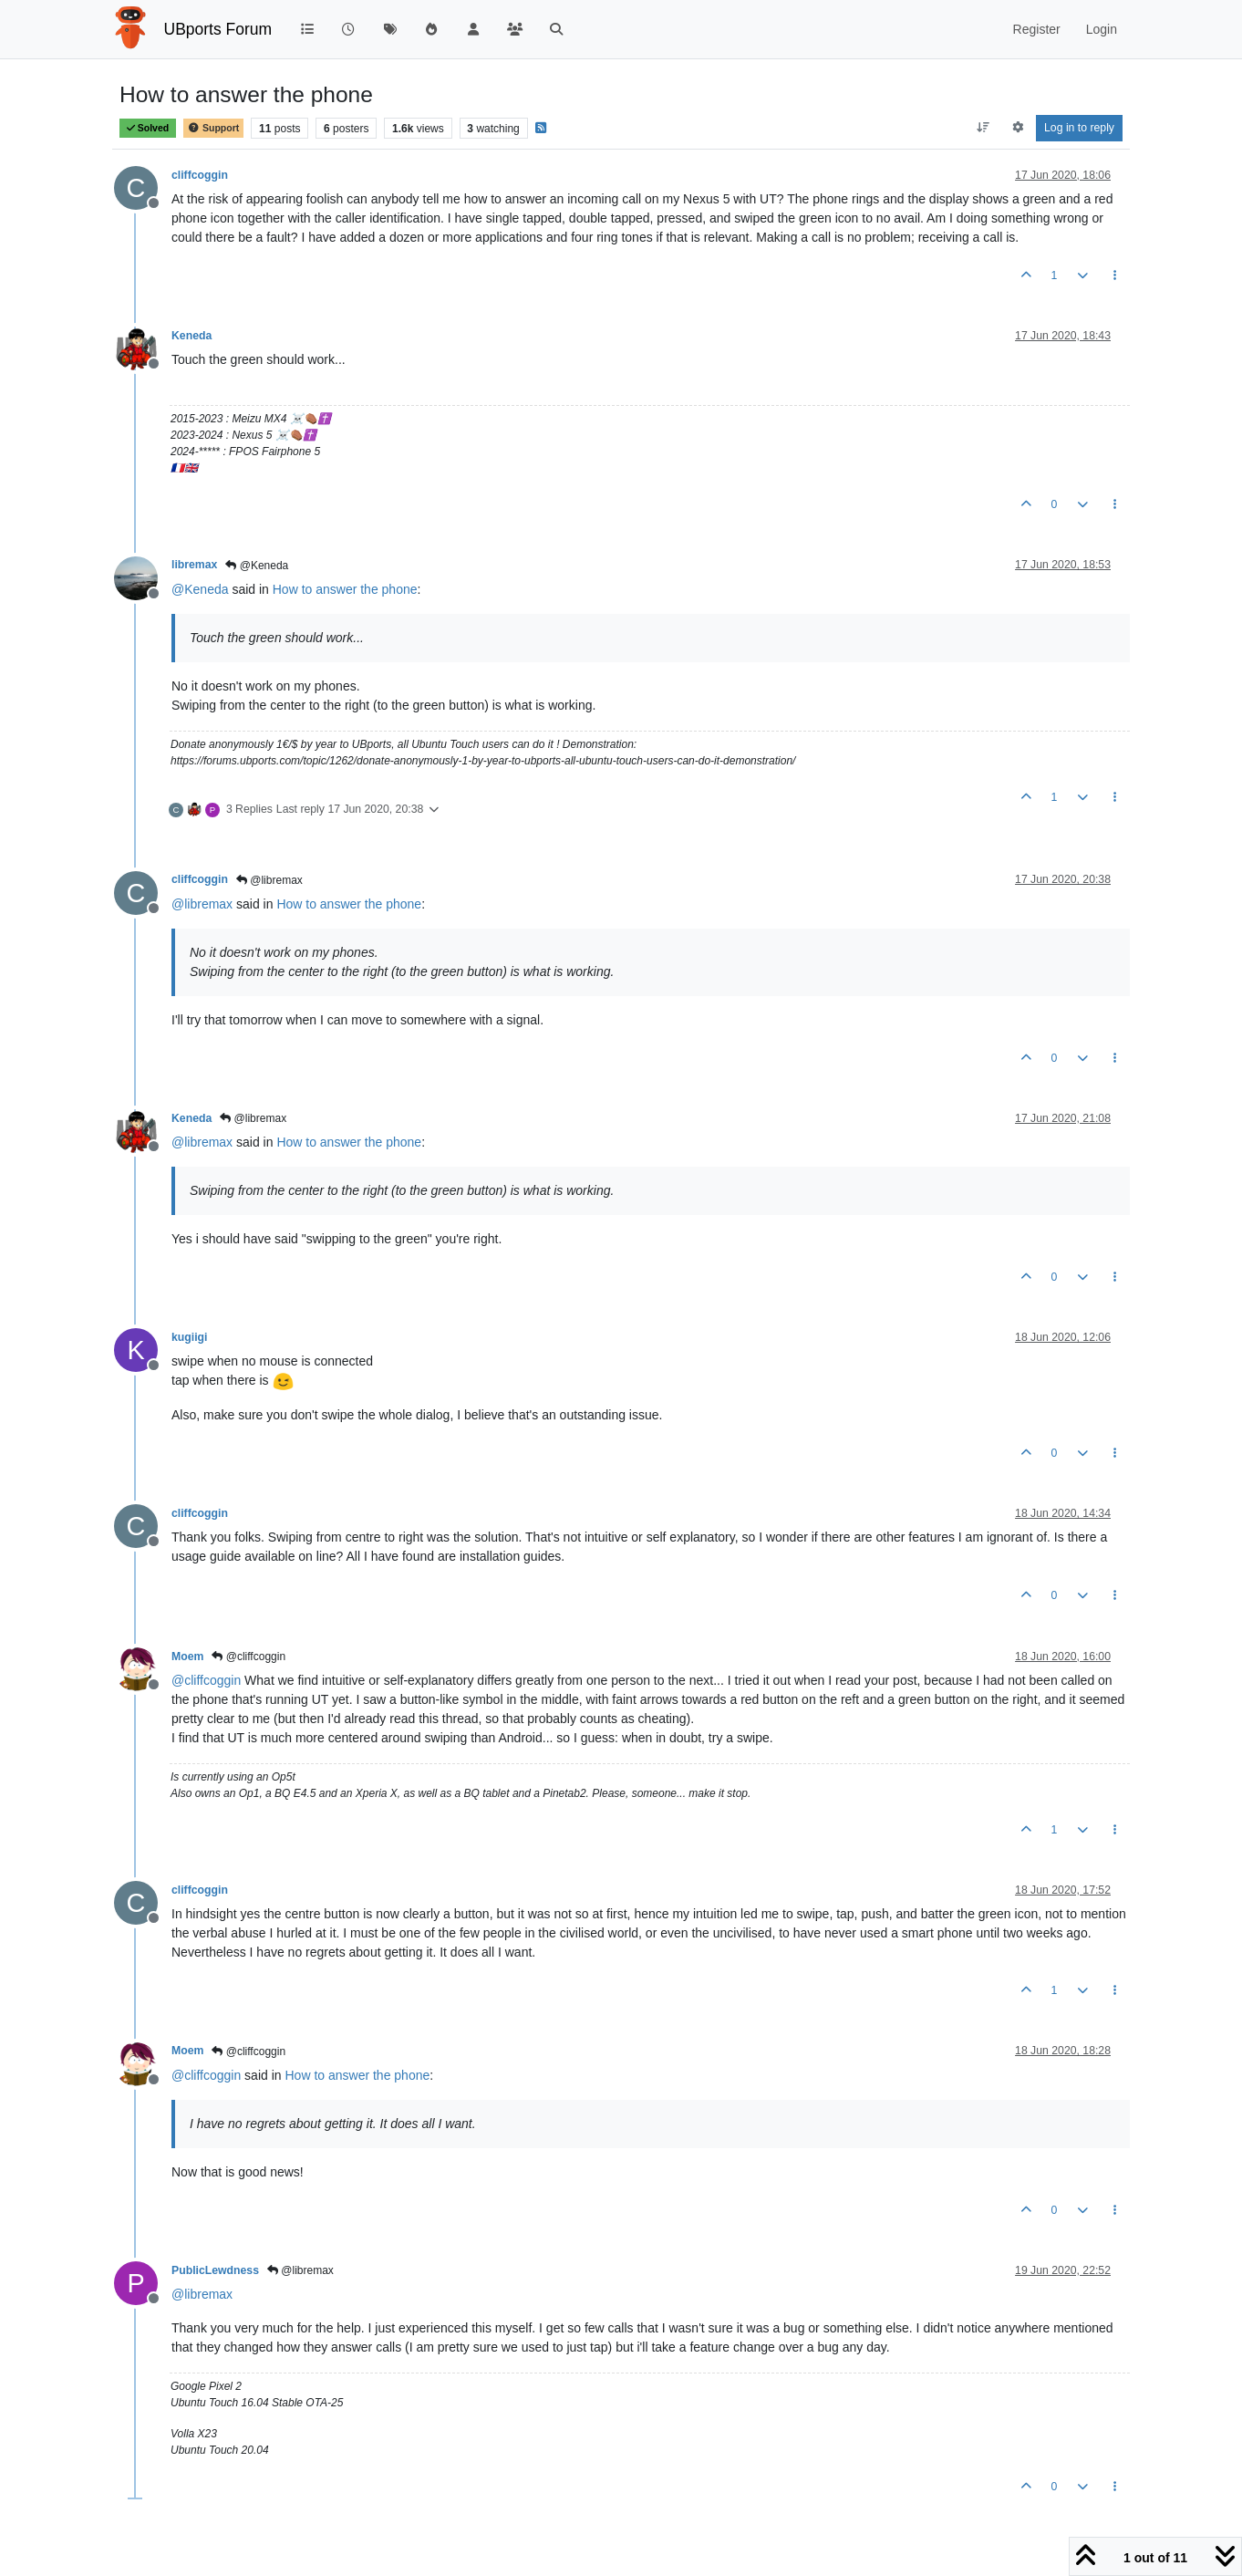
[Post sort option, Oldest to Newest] (983, 127)
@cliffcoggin (248, 1656)
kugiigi (189, 1337)
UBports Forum (218, 29)
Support (213, 128)
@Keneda (256, 565)
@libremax (269, 880)
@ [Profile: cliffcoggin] (206, 1680)
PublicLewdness (215, 2270)
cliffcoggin (199, 175)
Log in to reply (1079, 127)
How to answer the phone (345, 589)
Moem (187, 1656)
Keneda (191, 335)
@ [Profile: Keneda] (200, 589)
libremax (194, 564)
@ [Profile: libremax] (202, 904)
